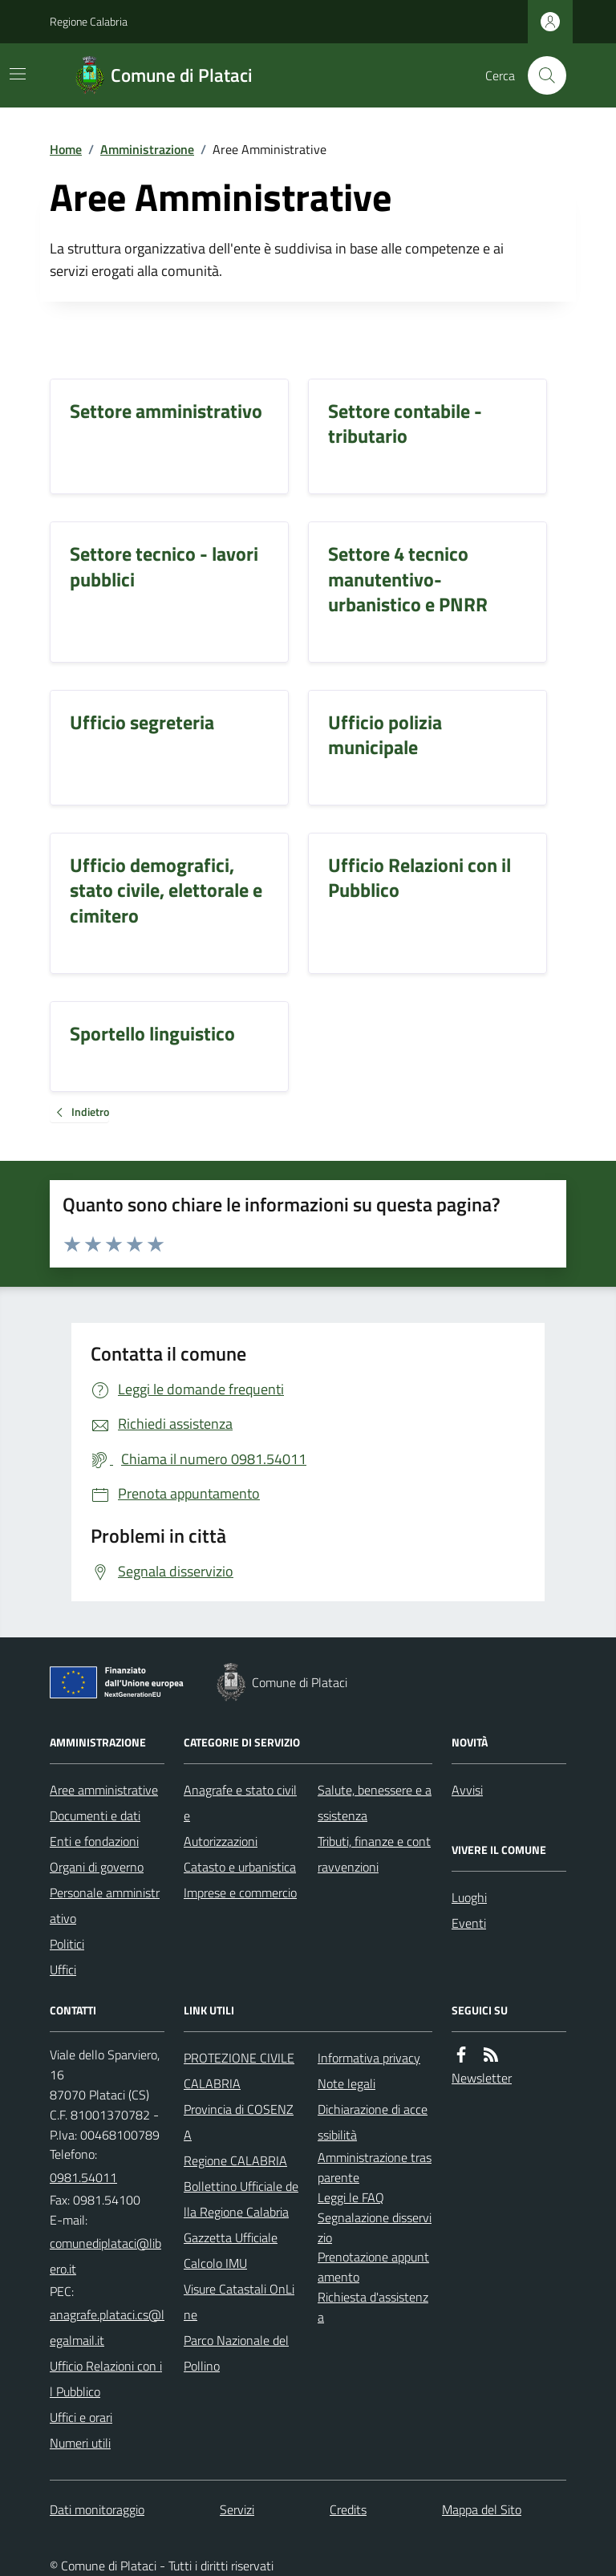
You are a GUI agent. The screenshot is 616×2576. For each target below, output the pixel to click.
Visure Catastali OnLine (239, 2301)
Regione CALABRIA (235, 2160)
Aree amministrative (104, 1789)
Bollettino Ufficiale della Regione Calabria (241, 2198)
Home (66, 149)
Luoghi (469, 1897)
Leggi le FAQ (351, 2197)
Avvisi (467, 1789)
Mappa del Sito (481, 2509)
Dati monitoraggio (97, 2509)
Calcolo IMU (215, 2263)
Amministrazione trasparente (375, 2167)
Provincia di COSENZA (239, 2121)
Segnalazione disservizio (375, 2227)
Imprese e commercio (240, 1892)
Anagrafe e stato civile (240, 1802)
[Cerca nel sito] (540, 75)
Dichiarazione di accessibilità (373, 2121)
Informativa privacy (369, 2057)
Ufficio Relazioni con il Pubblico (106, 2378)
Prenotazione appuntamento (373, 2266)
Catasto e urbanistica (240, 1866)
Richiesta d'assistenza (373, 2307)
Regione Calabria (89, 21)
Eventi (469, 1923)
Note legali (346, 2083)
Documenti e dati (95, 1815)
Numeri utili (80, 2442)
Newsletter (482, 2077)
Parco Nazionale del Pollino (236, 2353)
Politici (67, 1943)
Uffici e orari (81, 2417)
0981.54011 (83, 2177)
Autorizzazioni (220, 1841)
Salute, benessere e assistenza (375, 1802)
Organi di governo (97, 1866)
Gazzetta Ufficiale (231, 2237)
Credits (348, 2509)
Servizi (237, 2509)
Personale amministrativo (105, 1905)
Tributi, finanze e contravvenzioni (374, 1854)
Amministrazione (147, 149)
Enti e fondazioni (94, 1841)
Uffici (63, 1969)
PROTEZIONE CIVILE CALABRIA (239, 2070)
